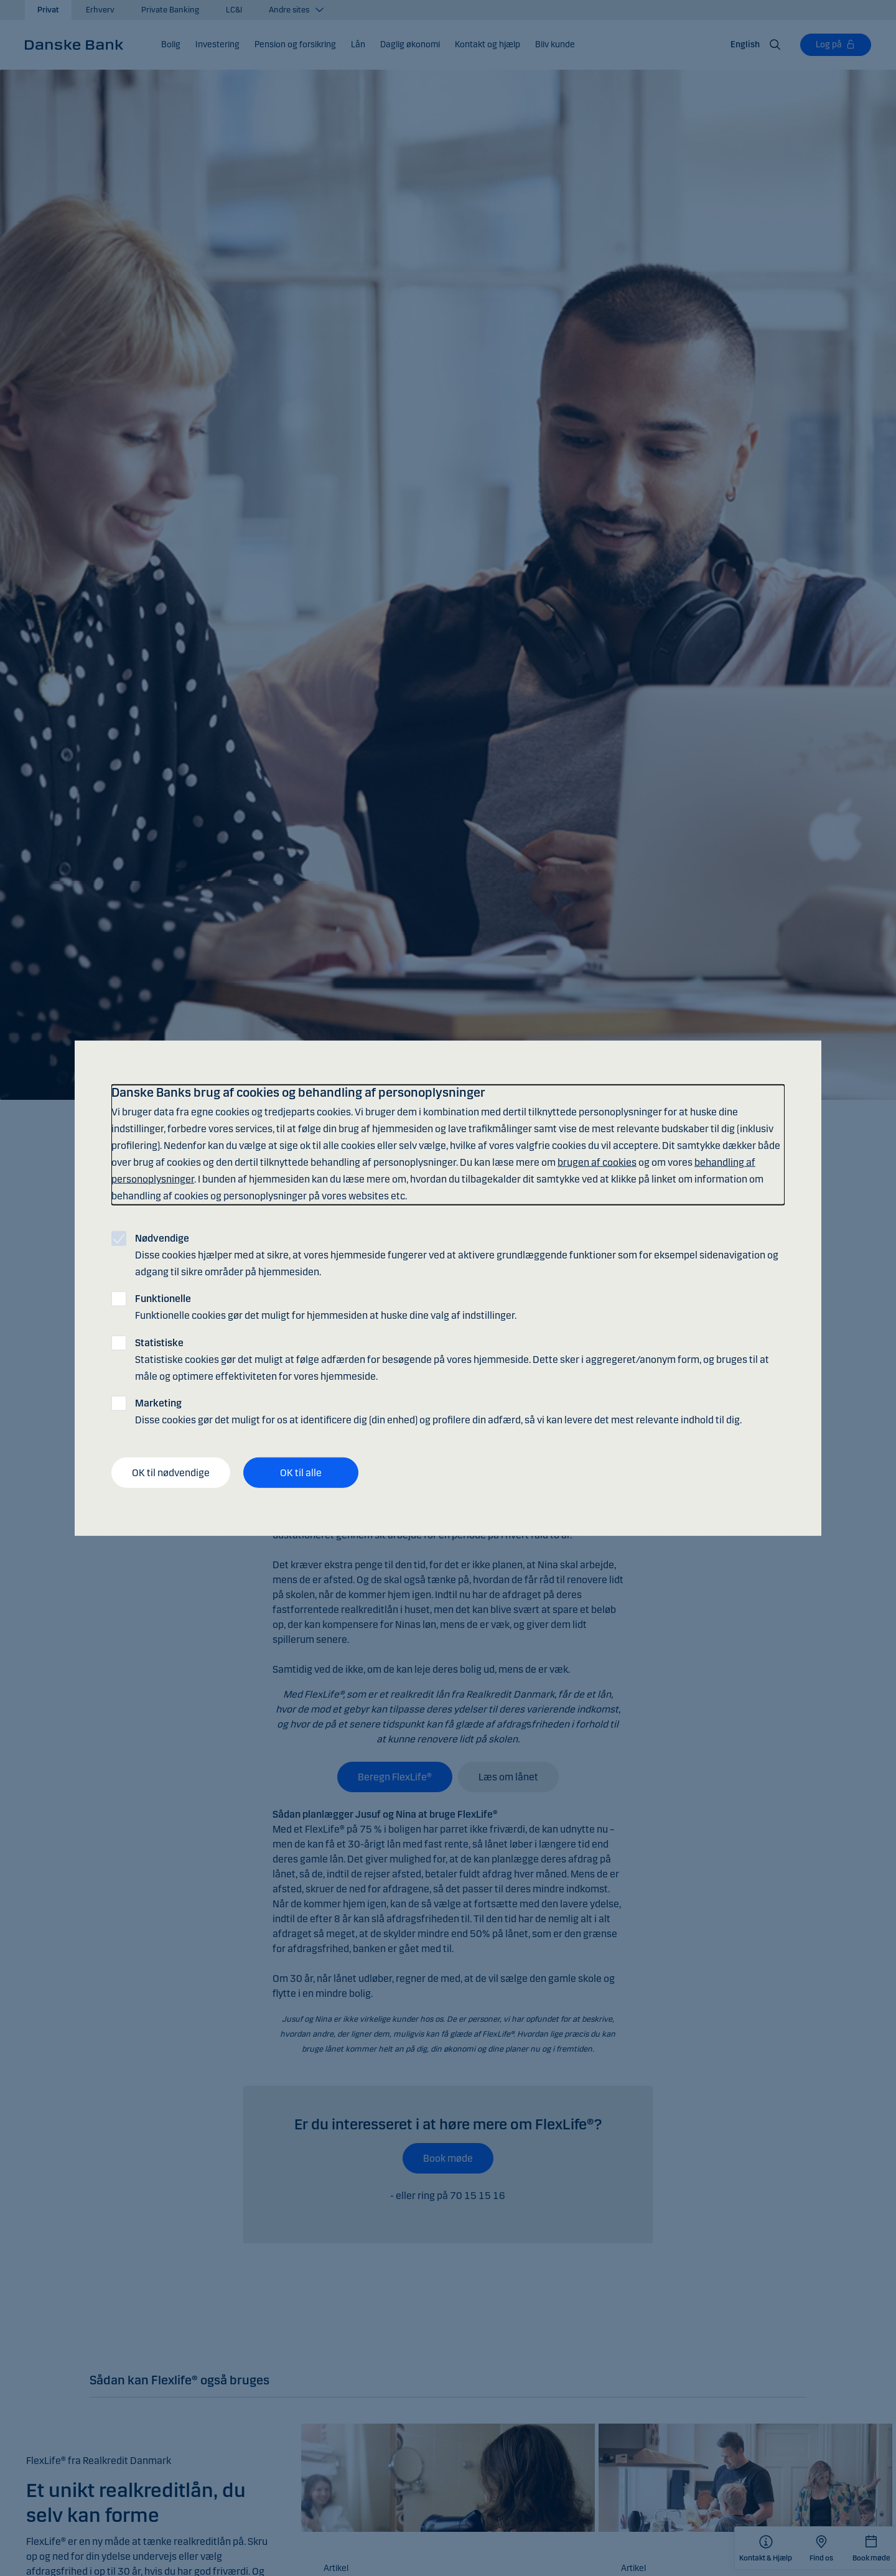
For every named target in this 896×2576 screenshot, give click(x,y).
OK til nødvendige (171, 1472)
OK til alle (301, 1472)
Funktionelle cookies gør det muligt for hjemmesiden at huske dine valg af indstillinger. (325, 1307)
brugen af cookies (597, 1162)
